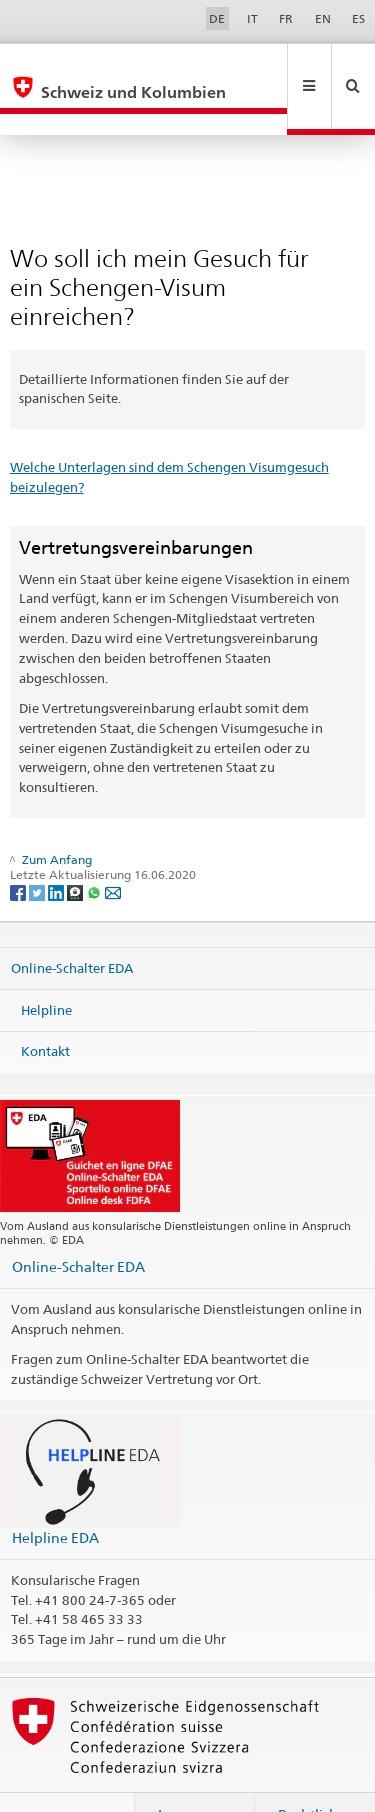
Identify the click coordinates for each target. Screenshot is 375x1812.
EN (323, 18)
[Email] (113, 848)
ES (358, 18)
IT (252, 18)
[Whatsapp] (95, 848)
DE (217, 18)
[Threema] (76, 848)
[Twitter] (38, 848)
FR (286, 18)
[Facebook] (19, 848)
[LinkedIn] (57, 848)
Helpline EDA (55, 1494)
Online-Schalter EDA (72, 925)
